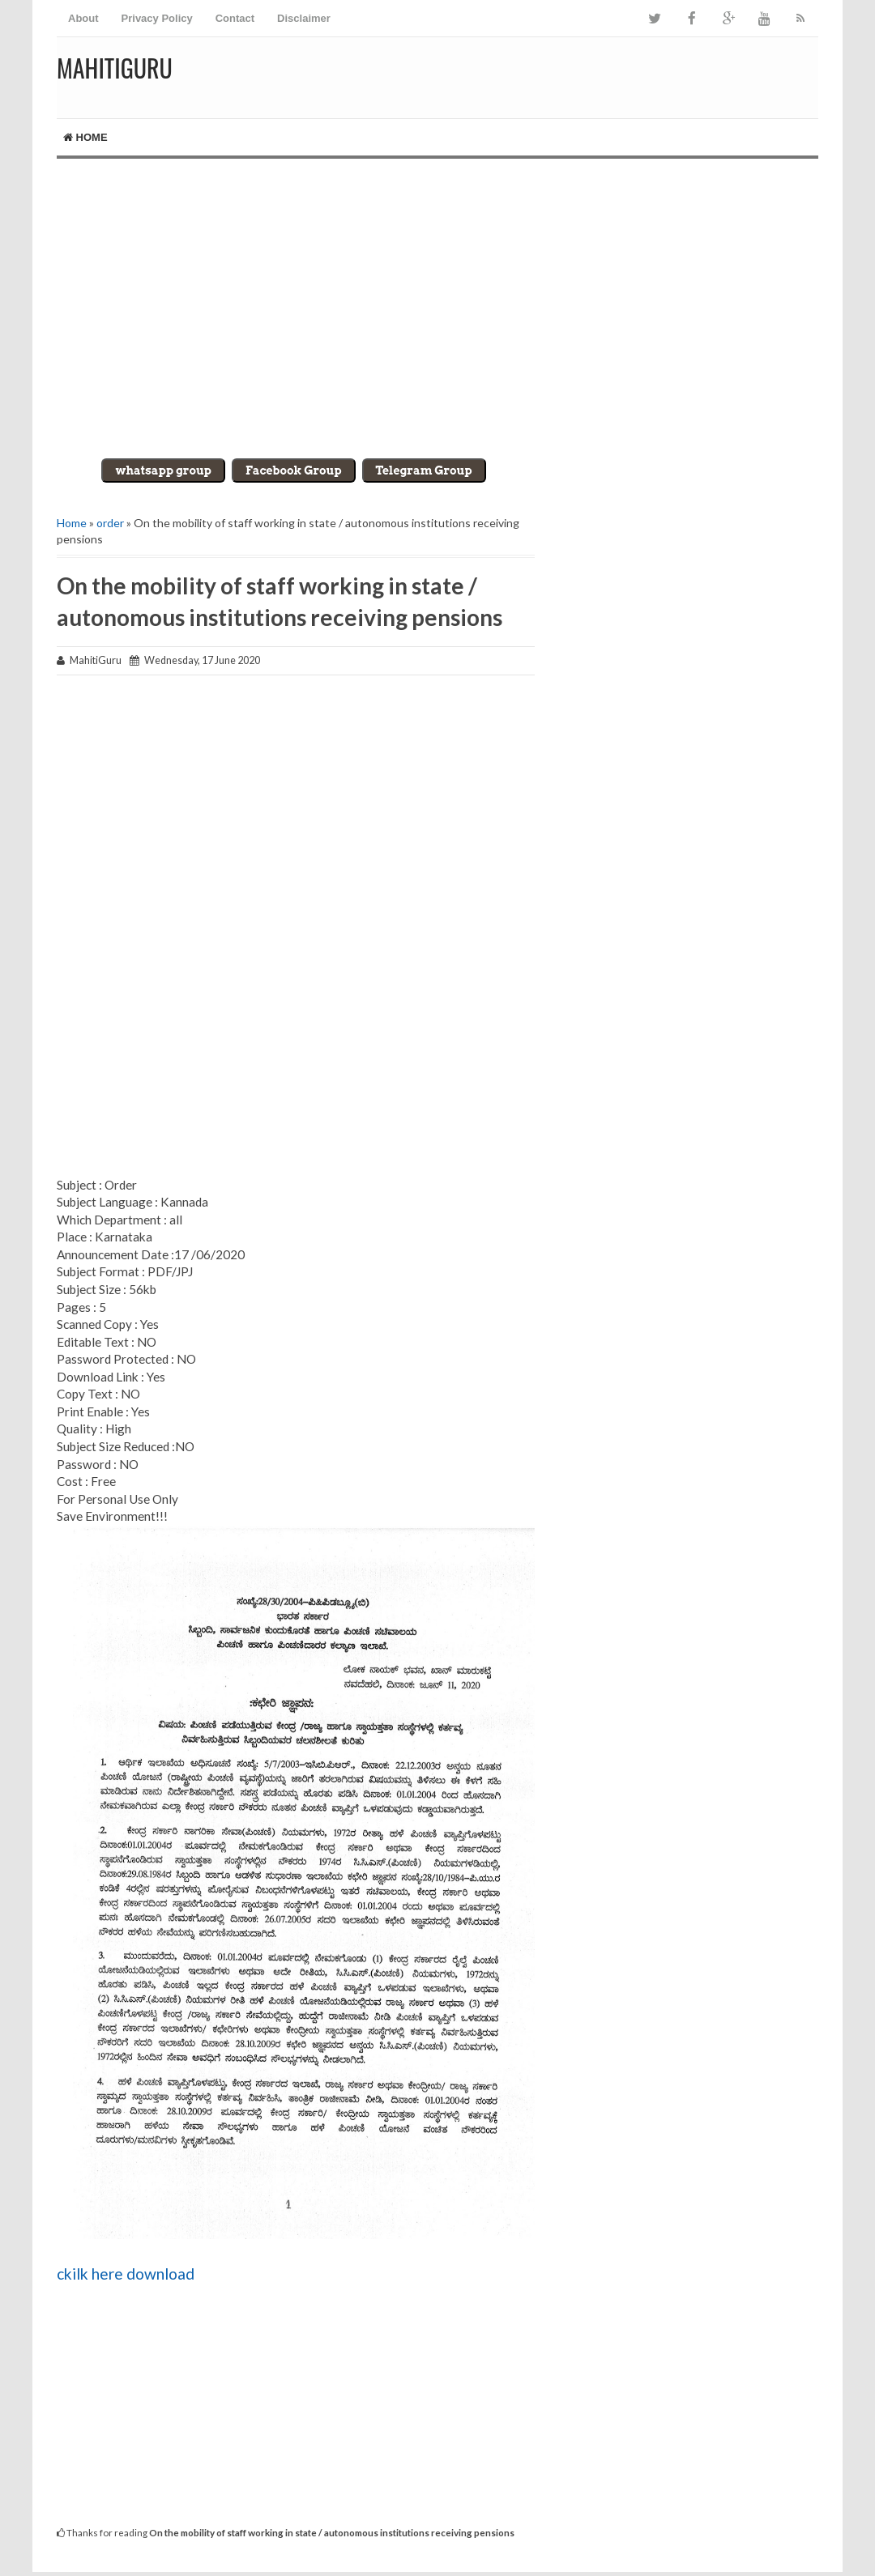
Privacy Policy (157, 18)
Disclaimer (304, 18)
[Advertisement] (437, 296)
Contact (235, 18)
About (83, 18)
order (110, 523)
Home (85, 137)
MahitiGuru (115, 67)
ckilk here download (125, 2273)
